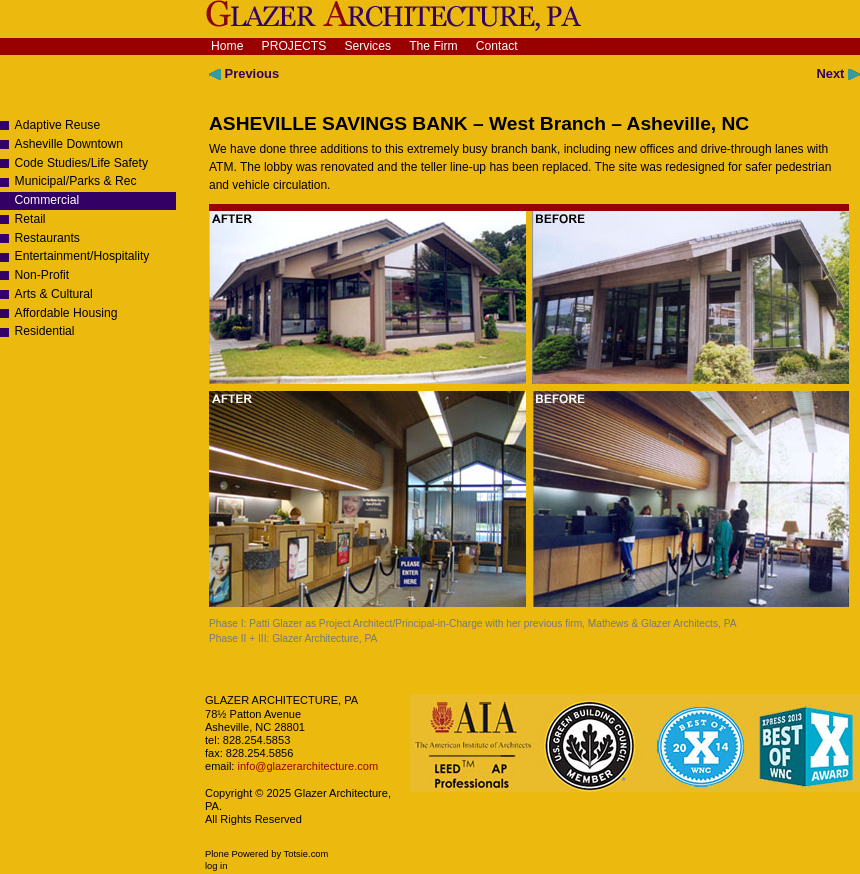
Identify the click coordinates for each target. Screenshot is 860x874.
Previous (244, 73)
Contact (497, 46)
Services (367, 46)
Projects (294, 46)
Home (227, 46)
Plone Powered (237, 854)
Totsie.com (306, 854)
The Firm (433, 46)
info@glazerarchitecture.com (306, 766)
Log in (216, 866)
